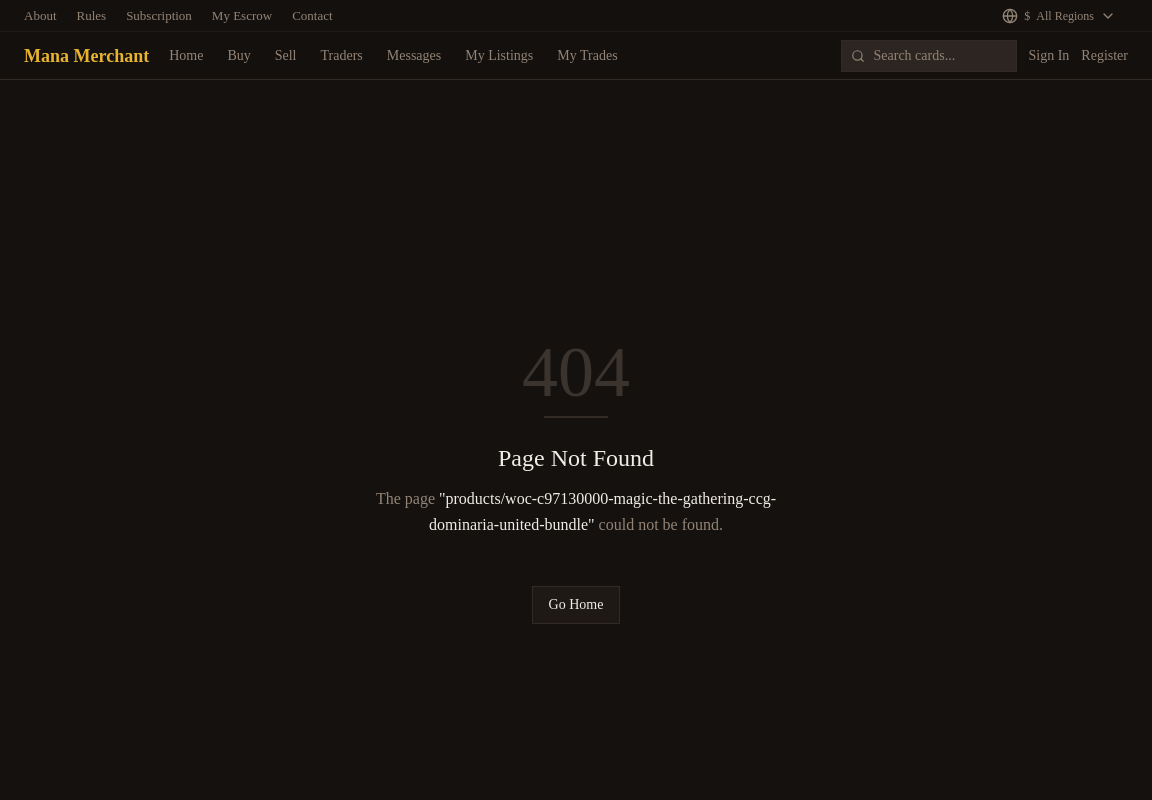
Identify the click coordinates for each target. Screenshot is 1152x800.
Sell (286, 55)
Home (186, 55)
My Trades (587, 55)
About (40, 15)
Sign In (1049, 55)
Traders (342, 55)
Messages (414, 55)
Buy (238, 55)
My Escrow (242, 15)
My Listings (499, 55)
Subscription (159, 15)
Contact (312, 15)
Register (1104, 55)
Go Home (576, 604)
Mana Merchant (86, 56)
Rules (92, 15)
